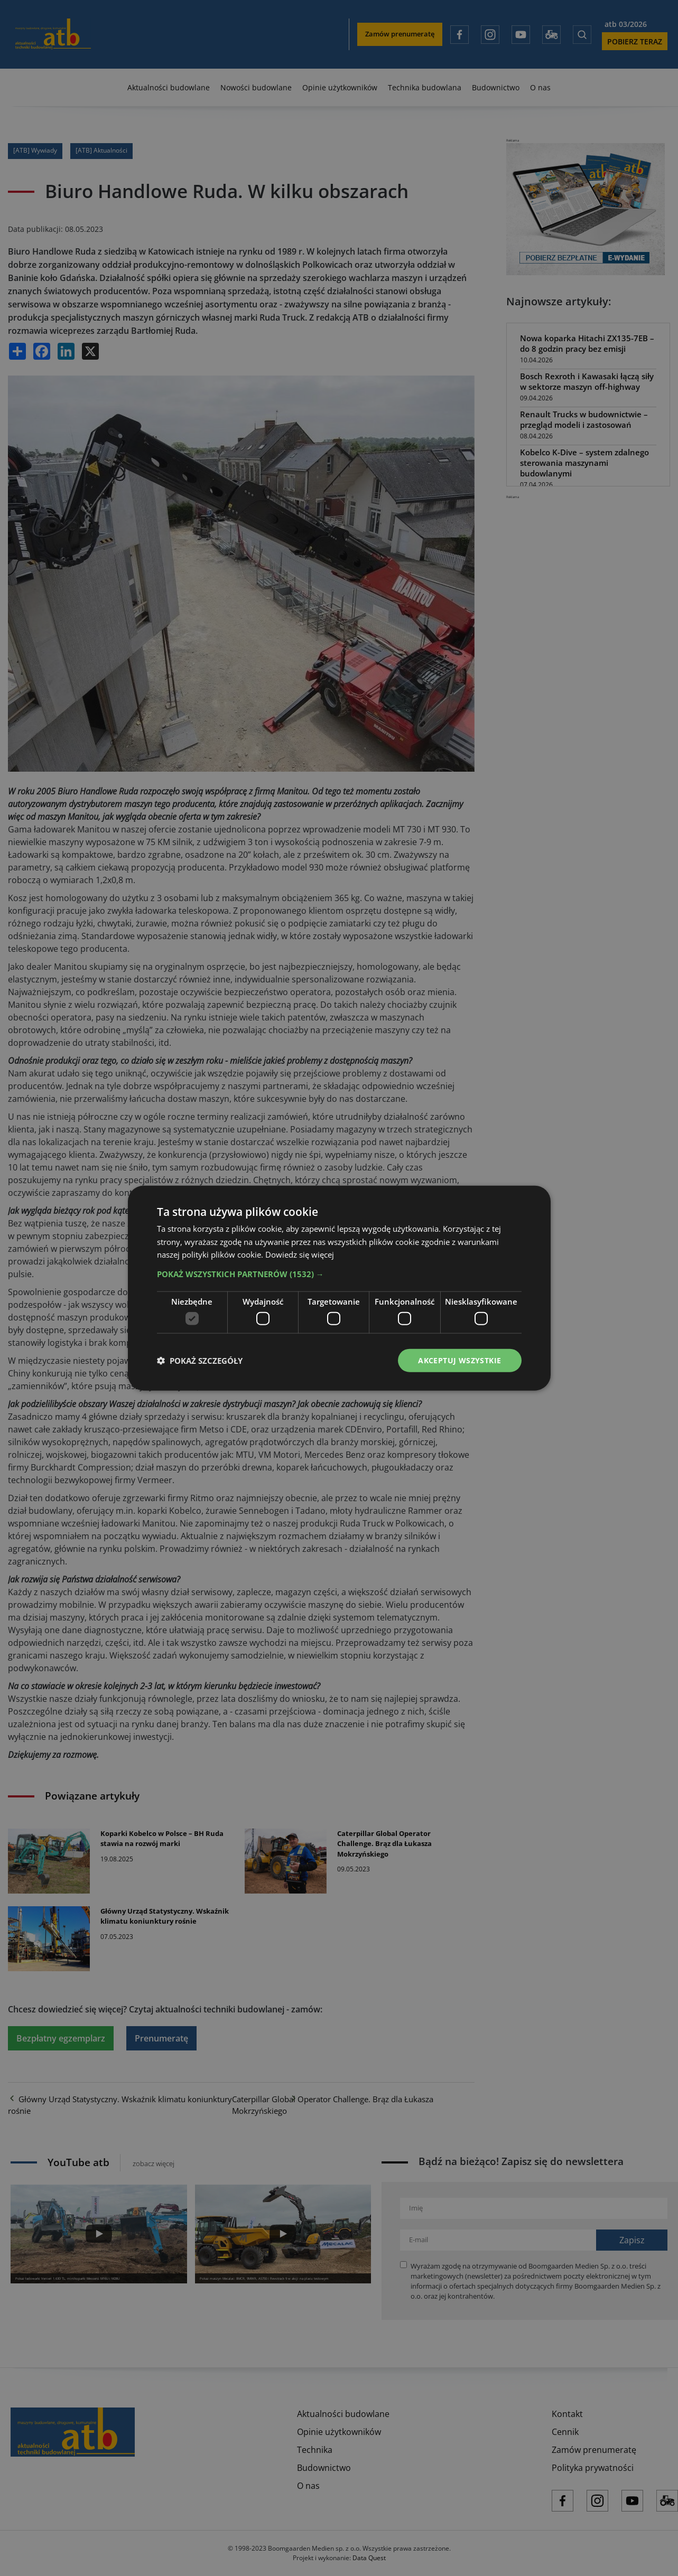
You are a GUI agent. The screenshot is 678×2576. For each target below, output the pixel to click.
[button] (339, 1274)
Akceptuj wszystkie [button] (459, 1360)
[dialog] (339, 1288)
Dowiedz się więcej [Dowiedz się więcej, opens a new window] (299, 1254)
